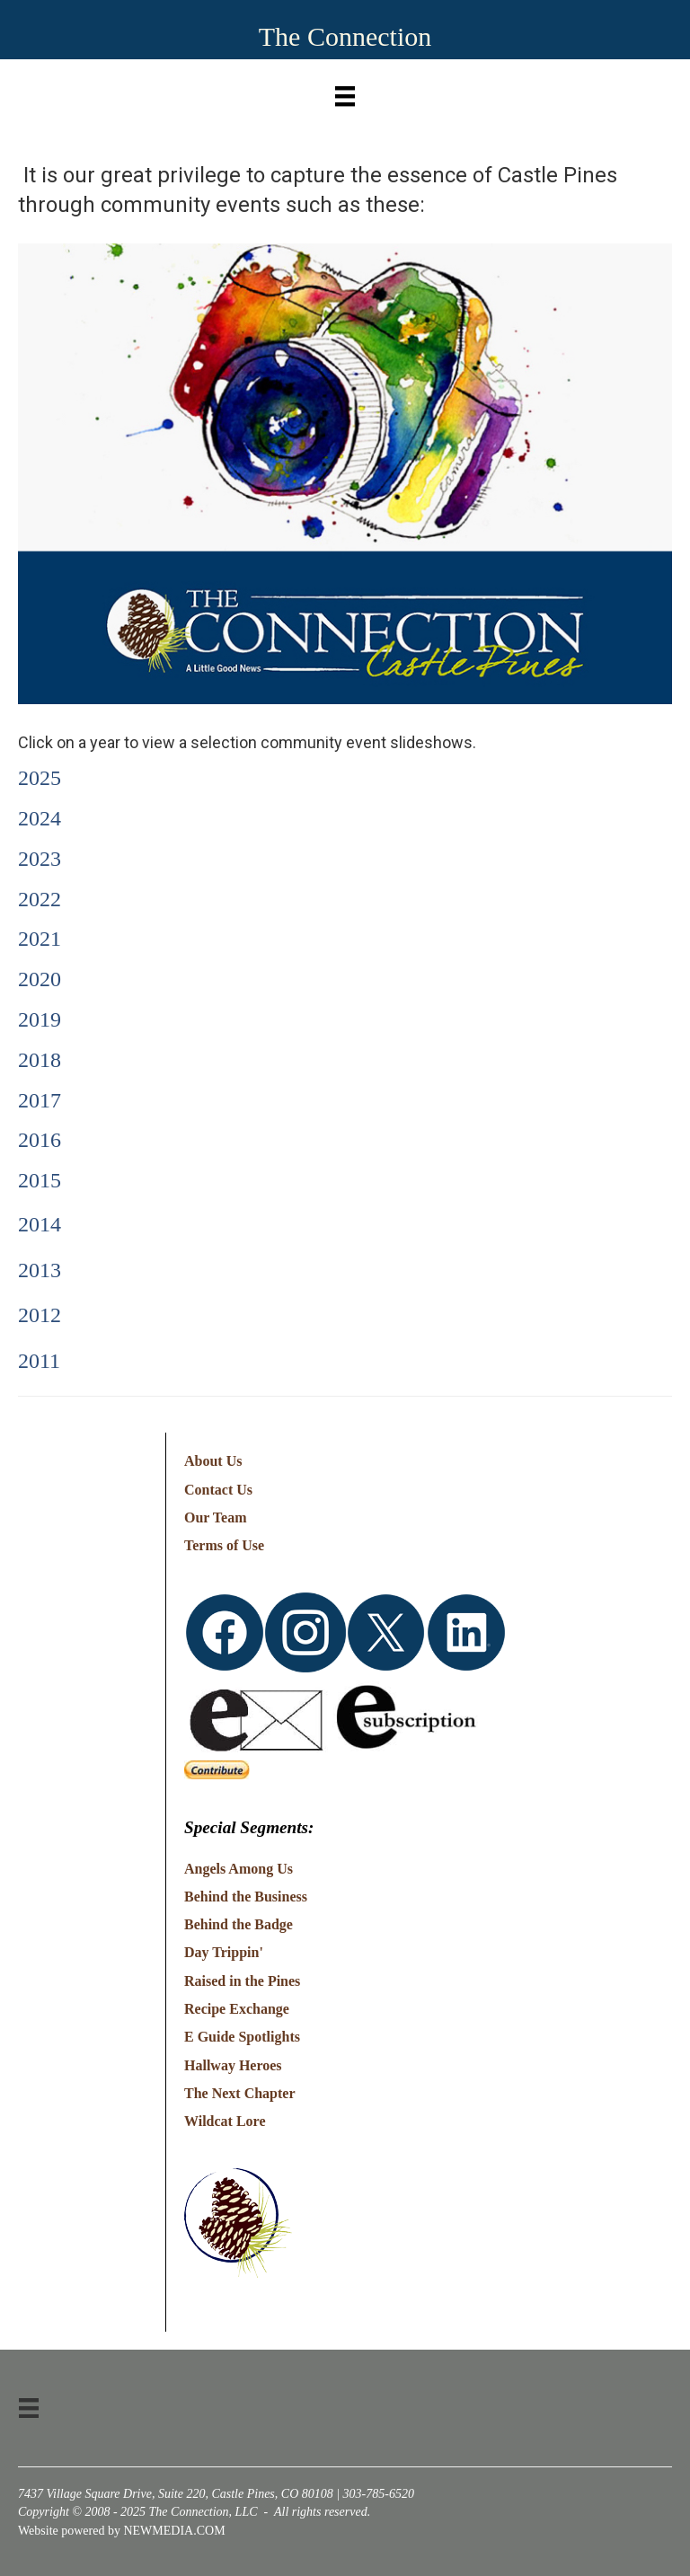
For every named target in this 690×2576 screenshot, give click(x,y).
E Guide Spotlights (242, 2036)
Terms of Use (224, 1545)
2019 (39, 1019)
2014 (39, 1224)
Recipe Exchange (236, 2008)
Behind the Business (245, 1896)
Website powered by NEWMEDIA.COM (122, 2530)
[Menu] (345, 92)
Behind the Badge (238, 1924)
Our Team (215, 1517)
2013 (39, 1270)
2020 (39, 979)
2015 (39, 1180)
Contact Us (218, 1489)
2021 (39, 938)
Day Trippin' (223, 1952)
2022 (39, 899)
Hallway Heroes (233, 2065)
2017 (39, 1100)
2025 (39, 778)
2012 (39, 1315)
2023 (39, 858)
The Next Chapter (240, 2093)
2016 (39, 1139)
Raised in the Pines (242, 1981)
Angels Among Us (238, 1868)
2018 (39, 1060)
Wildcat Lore (225, 2121)
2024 (39, 818)
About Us (213, 1461)
